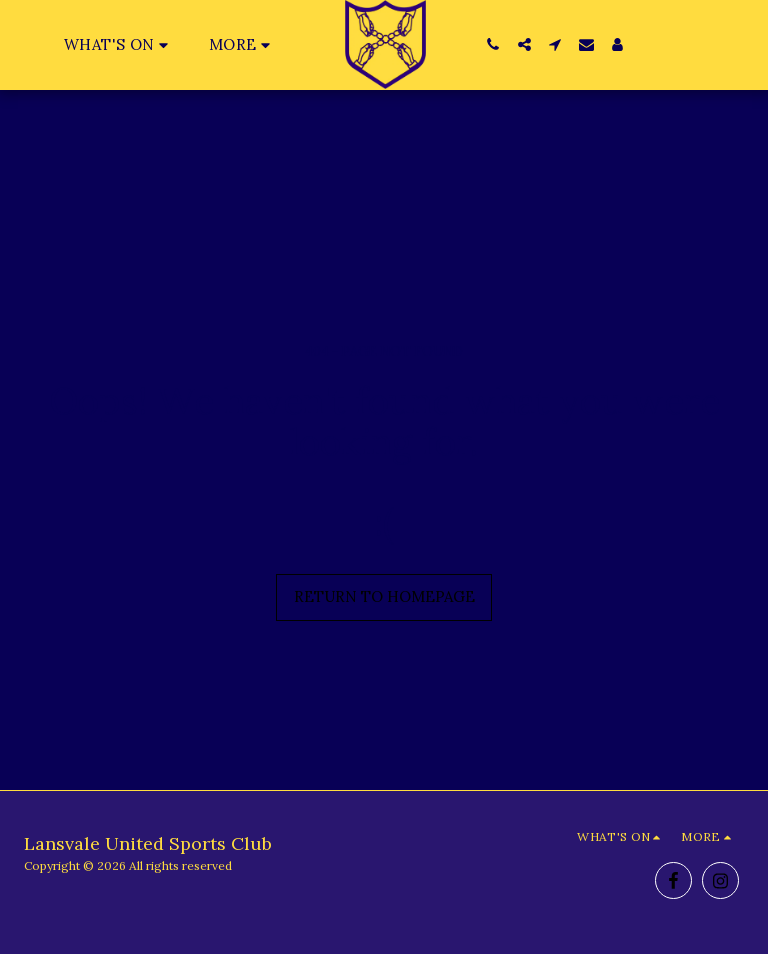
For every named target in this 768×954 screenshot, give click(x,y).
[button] (119, 44)
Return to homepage (384, 596)
